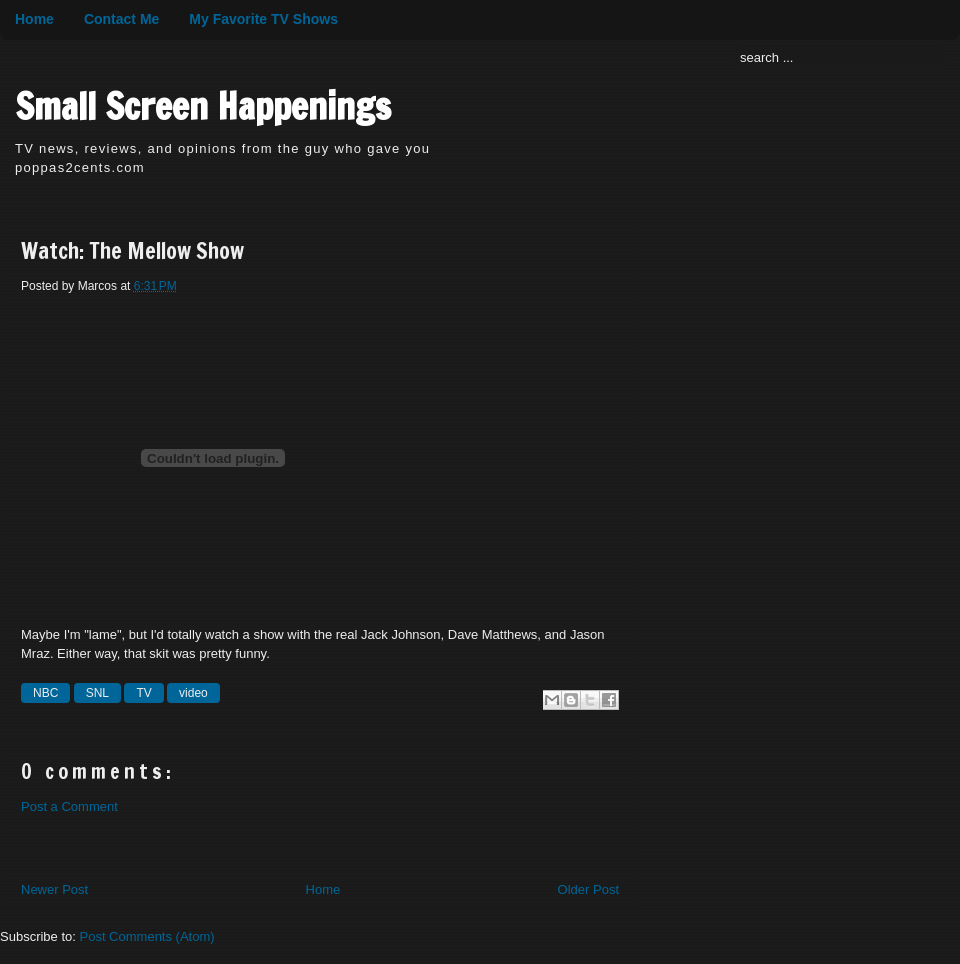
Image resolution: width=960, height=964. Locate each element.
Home (34, 19)
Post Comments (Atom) (147, 936)
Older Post (588, 889)
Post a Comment (69, 806)
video (193, 693)
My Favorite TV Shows (263, 19)
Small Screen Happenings (203, 106)
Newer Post (54, 889)
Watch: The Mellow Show (132, 251)
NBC (45, 693)
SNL (97, 693)
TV (143, 693)
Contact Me (121, 19)
